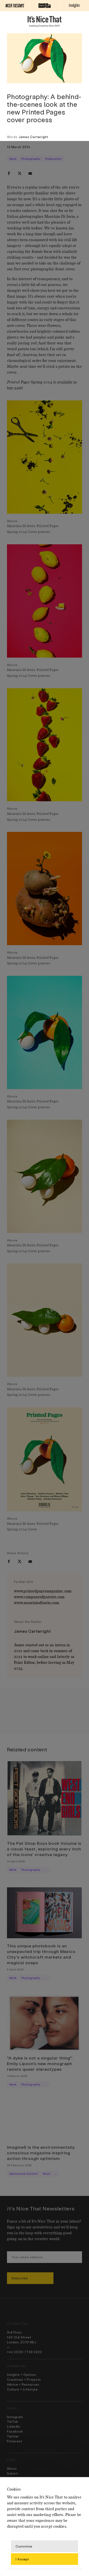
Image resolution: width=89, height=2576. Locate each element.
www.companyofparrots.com (39, 1597)
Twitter (13, 2436)
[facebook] (9, 173)
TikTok (12, 2421)
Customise (24, 2546)
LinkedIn (13, 2426)
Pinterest (14, 2441)
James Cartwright (33, 137)
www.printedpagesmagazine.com (42, 1591)
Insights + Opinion (21, 2374)
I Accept (22, 2559)
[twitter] (19, 173)
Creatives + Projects (24, 2379)
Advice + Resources (23, 2384)
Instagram (15, 2417)
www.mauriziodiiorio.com (36, 1603)
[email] (30, 173)
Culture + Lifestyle (22, 2389)
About (12, 2468)
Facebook (15, 2431)
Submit (12, 2473)
